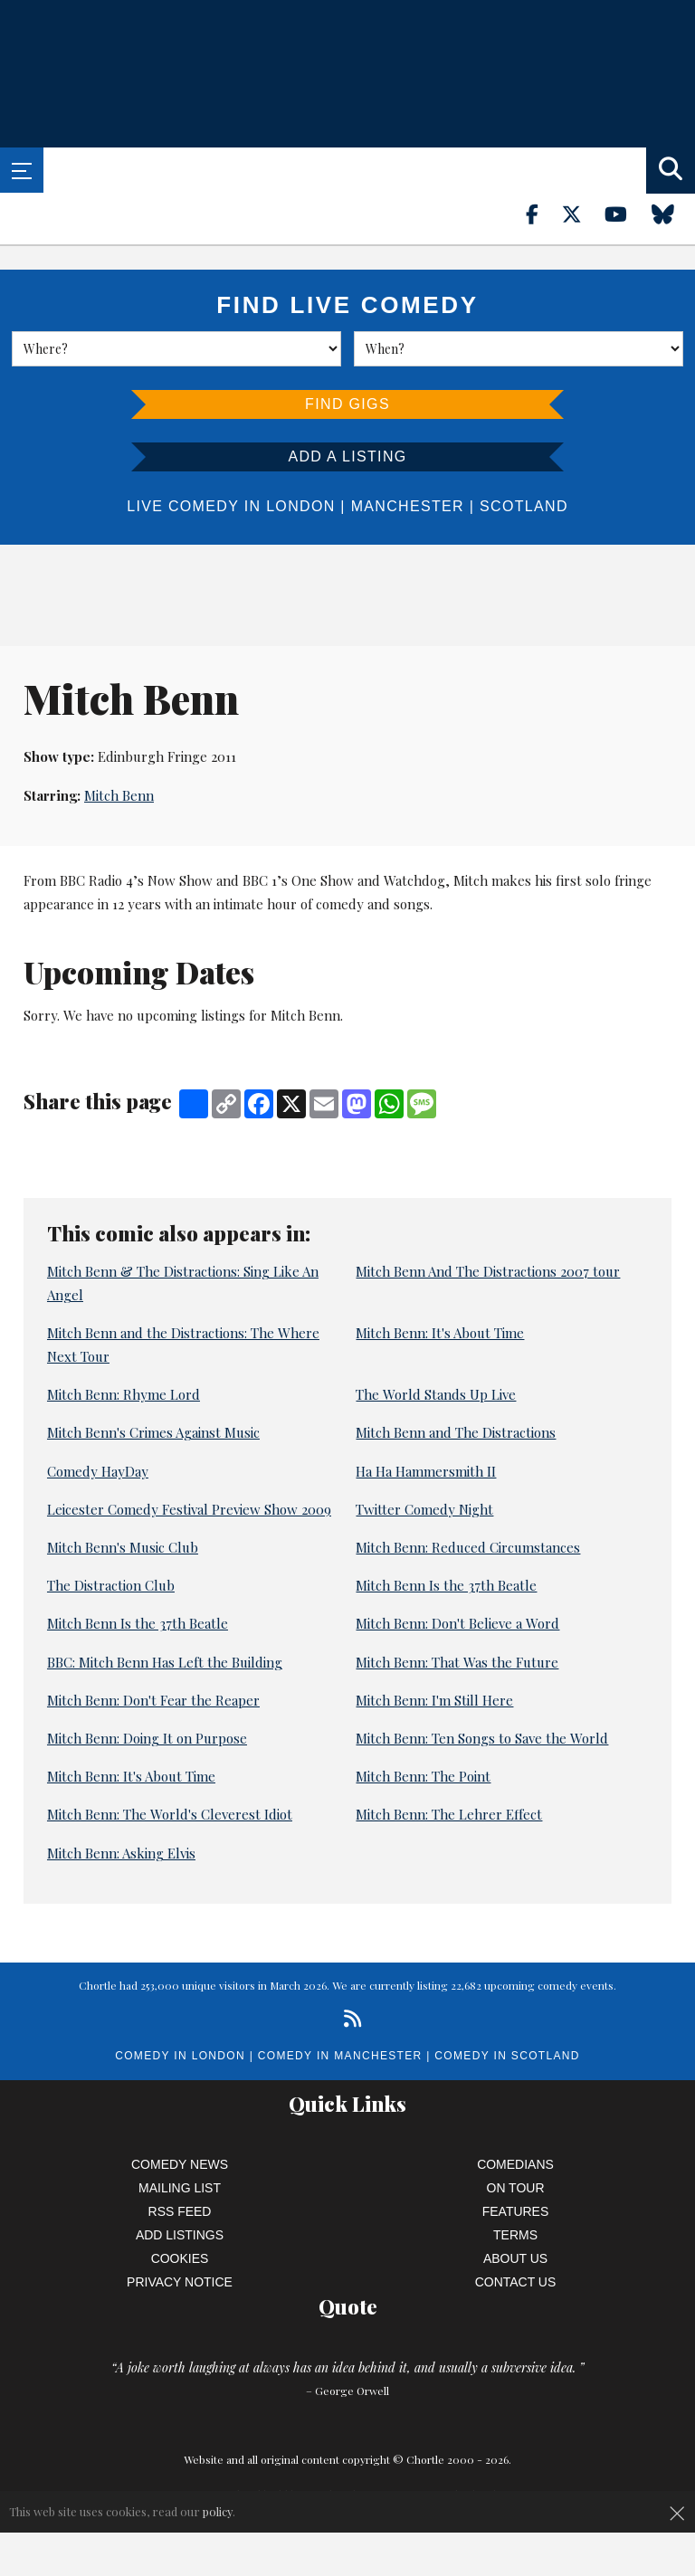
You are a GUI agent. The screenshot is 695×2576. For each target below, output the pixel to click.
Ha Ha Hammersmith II (426, 1471)
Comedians (515, 2164)
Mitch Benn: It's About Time (440, 1333)
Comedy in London (180, 2055)
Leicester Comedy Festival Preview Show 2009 (189, 1509)
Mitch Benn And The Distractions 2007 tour (488, 1271)
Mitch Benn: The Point (423, 1776)
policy (218, 2511)
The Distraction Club (111, 1585)
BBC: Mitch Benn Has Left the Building (164, 1662)
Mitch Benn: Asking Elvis (121, 1853)
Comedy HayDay (97, 1471)
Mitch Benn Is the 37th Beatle (446, 1585)
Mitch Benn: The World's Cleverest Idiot (169, 1814)
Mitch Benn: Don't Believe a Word (457, 1623)
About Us (515, 2258)
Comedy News (179, 2164)
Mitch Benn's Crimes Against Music (153, 1432)
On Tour (516, 2188)
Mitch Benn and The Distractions (456, 1432)
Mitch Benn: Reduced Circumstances (468, 1547)
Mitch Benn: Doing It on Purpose (147, 1738)
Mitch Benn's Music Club (122, 1547)
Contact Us (516, 2282)
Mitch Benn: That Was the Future (457, 1662)
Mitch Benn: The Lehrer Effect (449, 1814)
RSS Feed (180, 2211)
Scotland (524, 506)
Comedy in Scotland (506, 2055)
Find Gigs (347, 404)
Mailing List (179, 2188)
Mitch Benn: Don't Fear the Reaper (153, 1700)
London (300, 506)
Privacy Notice (180, 2282)
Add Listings (180, 2235)
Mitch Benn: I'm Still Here (434, 1700)
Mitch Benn (119, 795)
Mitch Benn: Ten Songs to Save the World (482, 1738)
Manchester (407, 506)
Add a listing (347, 456)
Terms (515, 2235)
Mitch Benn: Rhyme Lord (123, 1394)
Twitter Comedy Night (424, 1509)
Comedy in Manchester (340, 2055)
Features (515, 2211)
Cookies (180, 2258)
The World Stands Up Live (436, 1394)
